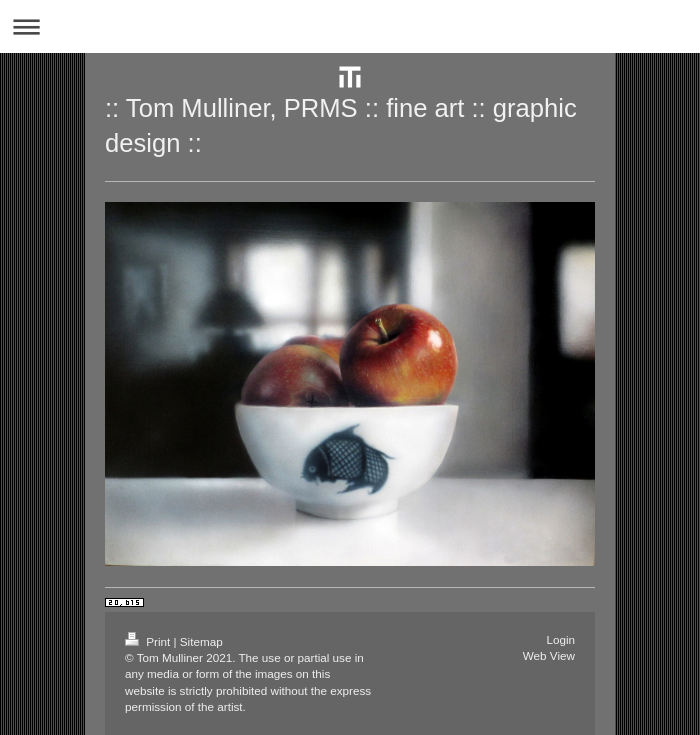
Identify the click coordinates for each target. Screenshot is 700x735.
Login (560, 639)
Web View (549, 655)
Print (149, 641)
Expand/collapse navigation (350, 26)
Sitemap (201, 641)
